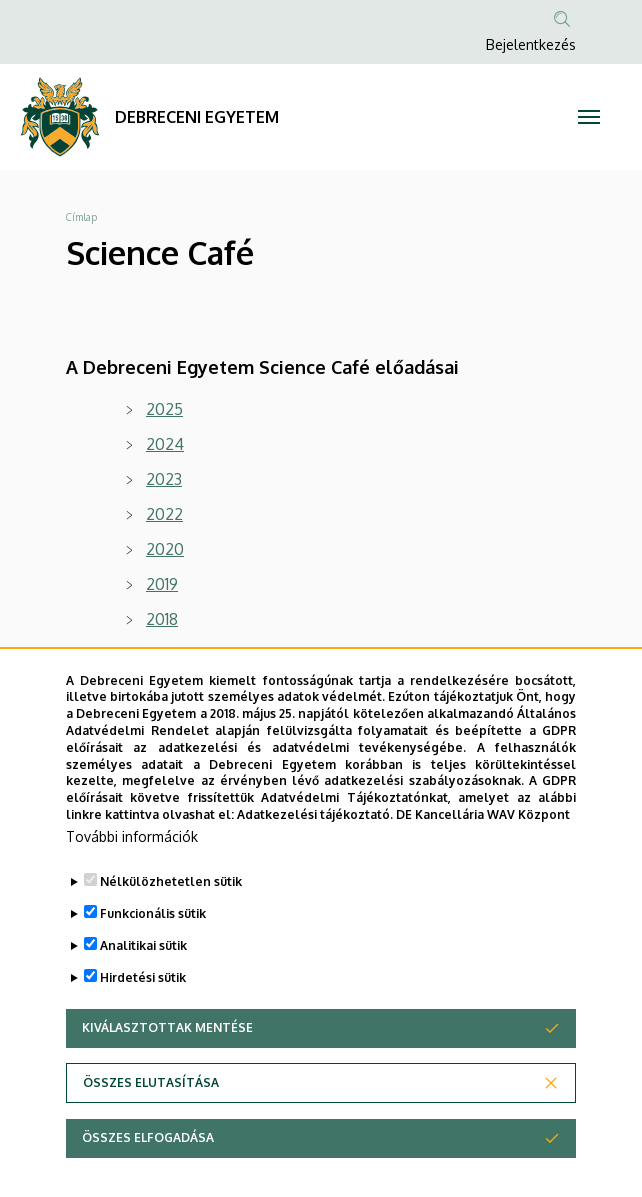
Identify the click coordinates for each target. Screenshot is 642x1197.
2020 (165, 549)
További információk (132, 870)
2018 (162, 619)
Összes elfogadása (148, 1171)
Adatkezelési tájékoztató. (315, 849)
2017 (162, 654)
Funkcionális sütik (153, 947)
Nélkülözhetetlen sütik (171, 915)
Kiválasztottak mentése (167, 1061)
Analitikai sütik (143, 979)
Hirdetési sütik (143, 1011)
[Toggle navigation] (588, 117)
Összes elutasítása (151, 1116)
